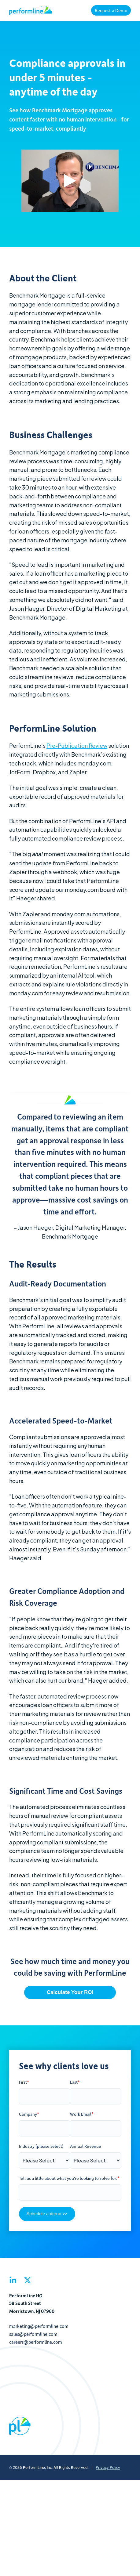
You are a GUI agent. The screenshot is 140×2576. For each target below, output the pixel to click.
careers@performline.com (35, 2342)
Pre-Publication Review (76, 745)
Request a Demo (111, 10)
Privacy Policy (108, 2467)
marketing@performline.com (38, 2326)
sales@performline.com (33, 2334)
